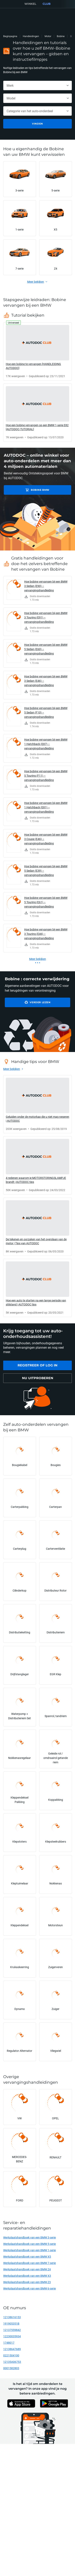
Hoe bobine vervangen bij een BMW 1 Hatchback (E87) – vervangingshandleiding (45, 744)
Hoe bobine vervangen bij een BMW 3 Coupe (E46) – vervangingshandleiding (45, 839)
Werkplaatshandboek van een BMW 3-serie (29, 2237)
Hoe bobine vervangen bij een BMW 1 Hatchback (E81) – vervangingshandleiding (45, 807)
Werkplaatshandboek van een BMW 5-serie (29, 2244)
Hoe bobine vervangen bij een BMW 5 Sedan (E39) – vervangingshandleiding (45, 870)
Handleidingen (31, 36)
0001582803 (11, 2368)
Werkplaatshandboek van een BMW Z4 (27, 2269)
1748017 (8, 2342)
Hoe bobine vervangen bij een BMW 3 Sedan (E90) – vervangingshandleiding (45, 586)
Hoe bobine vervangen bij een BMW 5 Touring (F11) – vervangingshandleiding (45, 775)
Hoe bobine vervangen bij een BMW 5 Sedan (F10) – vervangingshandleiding (45, 712)
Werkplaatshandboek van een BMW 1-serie (29, 2250)
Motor (48, 36)
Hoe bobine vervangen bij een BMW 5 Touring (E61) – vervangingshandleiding (45, 902)
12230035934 (12, 2336)
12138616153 (12, 2317)
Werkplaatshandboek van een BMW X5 (27, 2256)
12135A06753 (12, 2362)
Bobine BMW (40, 489)
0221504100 (11, 2355)
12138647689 (12, 2349)
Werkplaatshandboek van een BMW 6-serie (29, 2288)
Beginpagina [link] (10, 36)
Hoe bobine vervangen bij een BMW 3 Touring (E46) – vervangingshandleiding (45, 933)
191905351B (11, 2323)
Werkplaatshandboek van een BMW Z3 (27, 2282)
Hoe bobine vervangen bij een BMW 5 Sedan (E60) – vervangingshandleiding (45, 649)
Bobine (61, 36)
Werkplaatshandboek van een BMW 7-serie (29, 2263)
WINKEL (30, 4)
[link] (37, 351)
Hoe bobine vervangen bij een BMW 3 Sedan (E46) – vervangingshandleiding (45, 680)
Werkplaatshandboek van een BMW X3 (27, 2276)
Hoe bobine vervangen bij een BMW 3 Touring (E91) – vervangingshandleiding (45, 617)
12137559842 (12, 2330)
